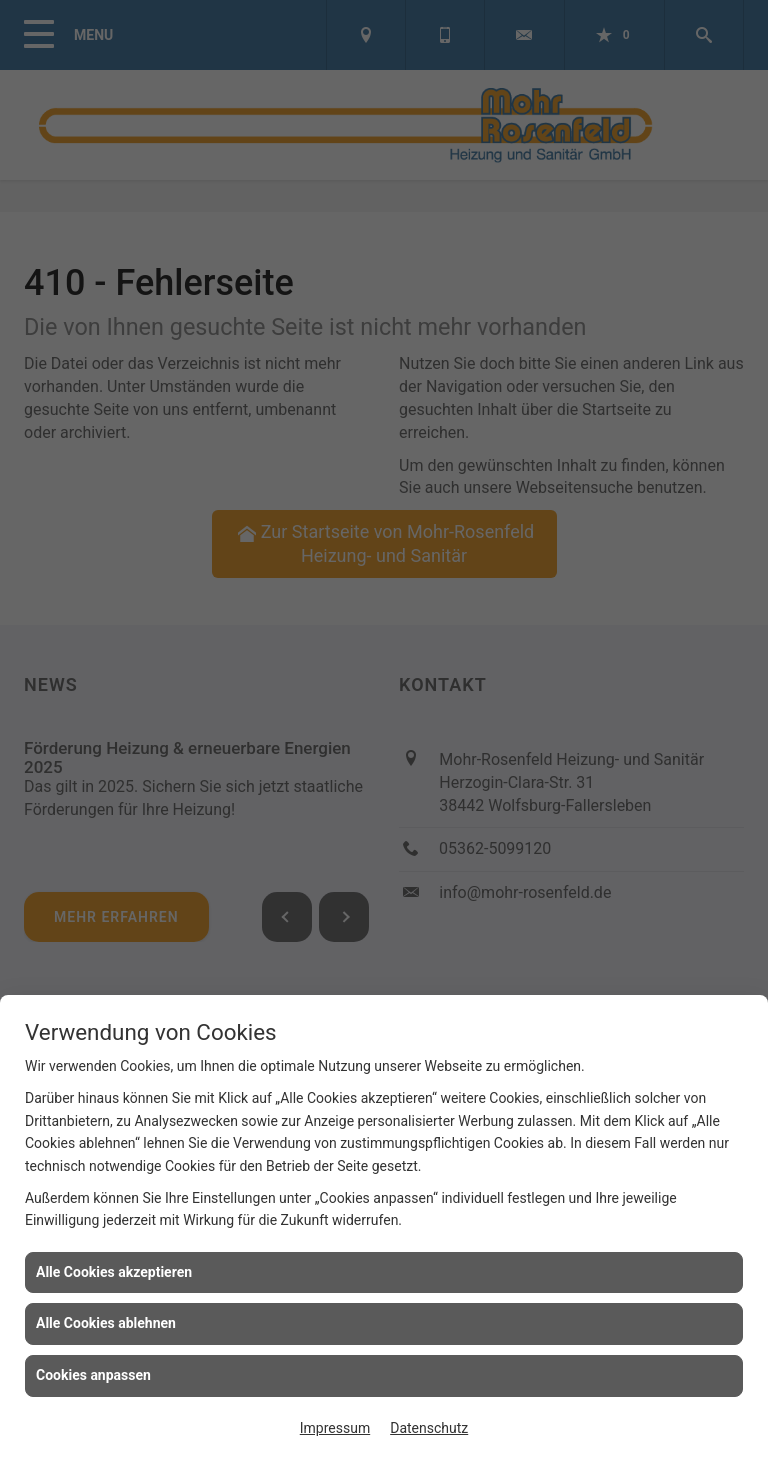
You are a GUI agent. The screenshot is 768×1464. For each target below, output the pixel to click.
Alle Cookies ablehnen (106, 1323)
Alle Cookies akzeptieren (114, 1272)
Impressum (335, 1428)
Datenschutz (429, 1428)
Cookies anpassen (93, 1375)
